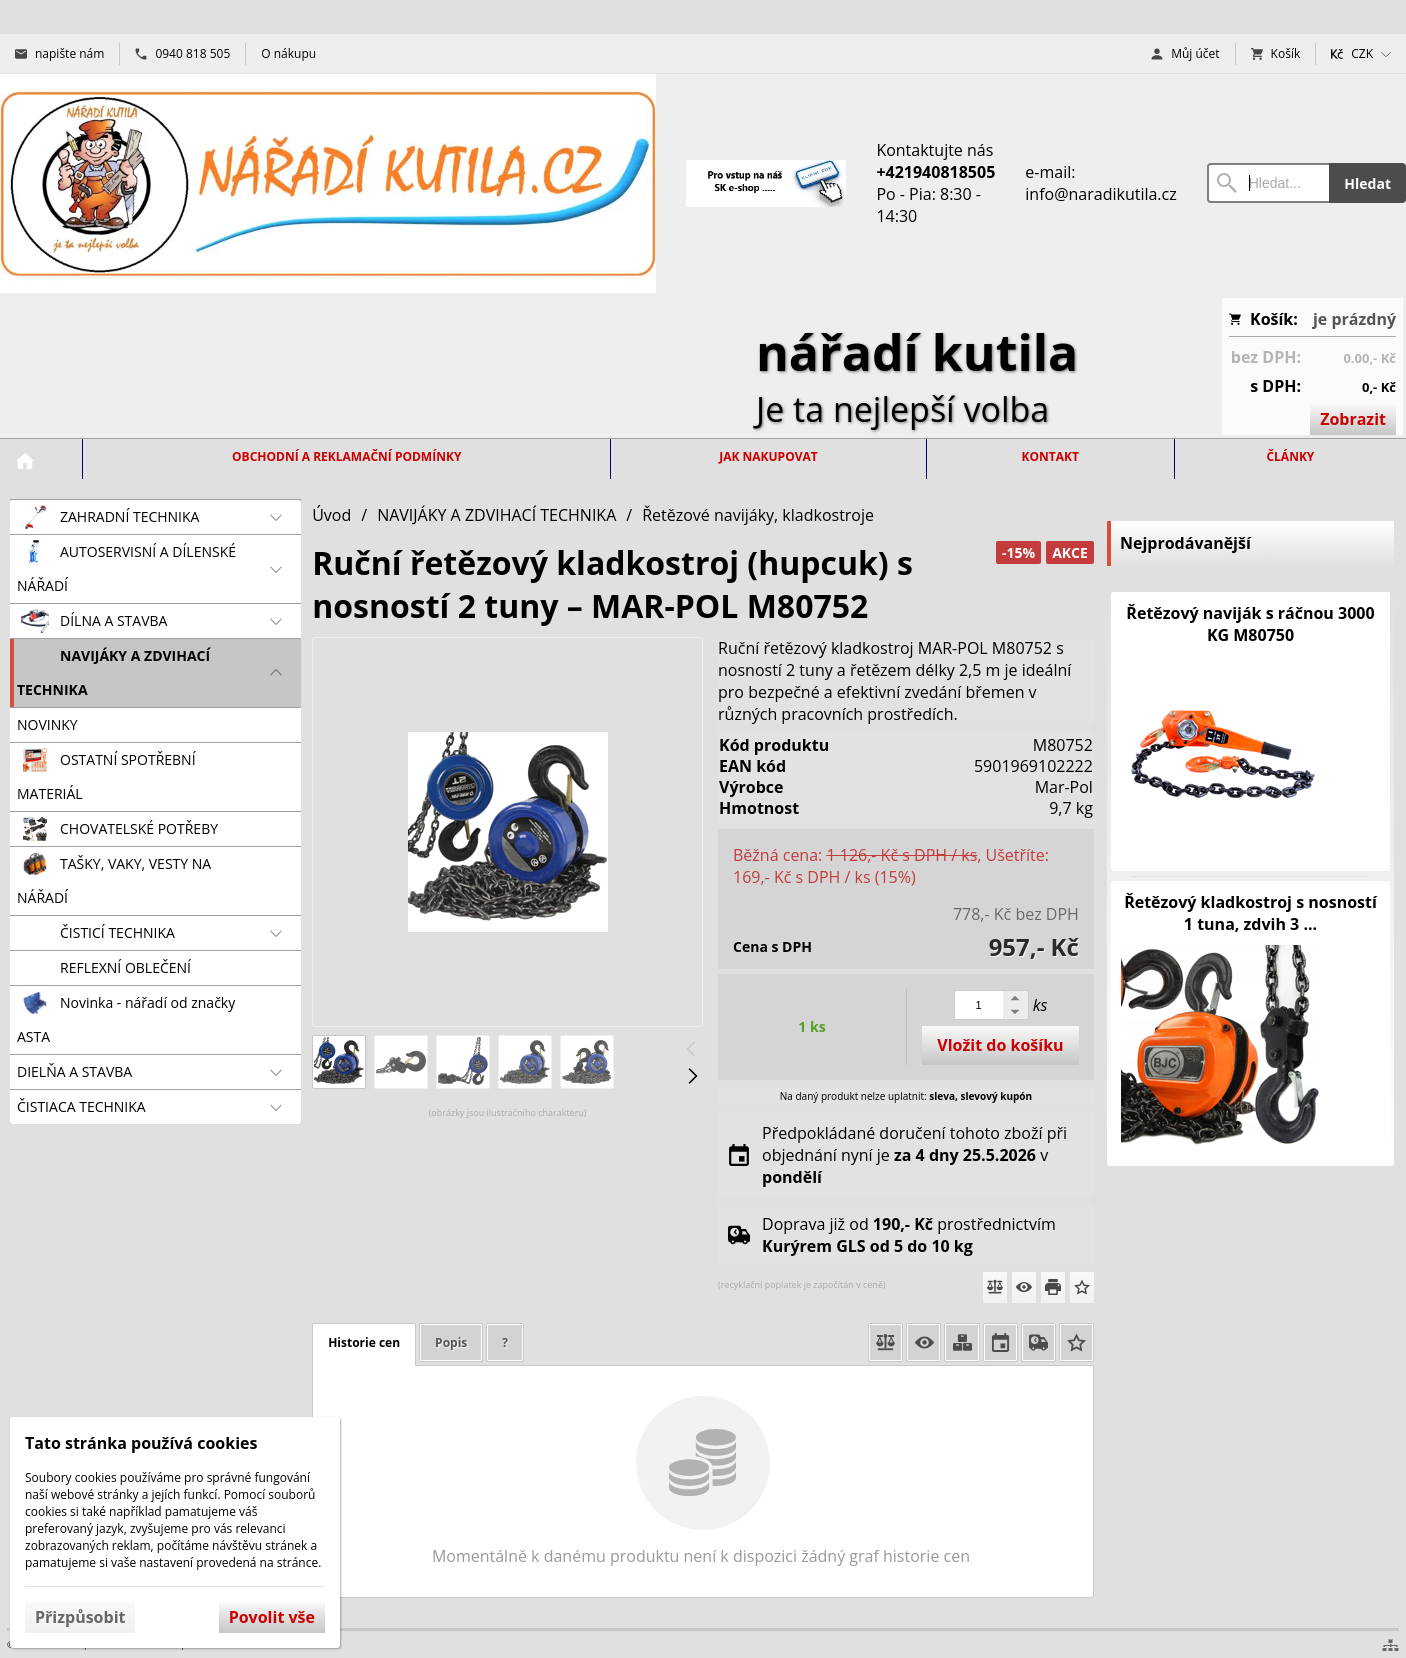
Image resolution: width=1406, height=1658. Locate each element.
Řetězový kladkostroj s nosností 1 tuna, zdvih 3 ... (1250, 913)
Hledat (1367, 183)
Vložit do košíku (1000, 1045)
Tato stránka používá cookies (141, 1443)
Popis (451, 1342)
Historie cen (364, 1342)
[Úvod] (328, 183)
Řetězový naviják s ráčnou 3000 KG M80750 (1250, 624)
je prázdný (1354, 319)
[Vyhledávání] (1268, 183)
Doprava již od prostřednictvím (909, 1235)
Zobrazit (1353, 419)
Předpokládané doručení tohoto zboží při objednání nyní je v (914, 1155)
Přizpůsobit (80, 1617)
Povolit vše (272, 1617)
